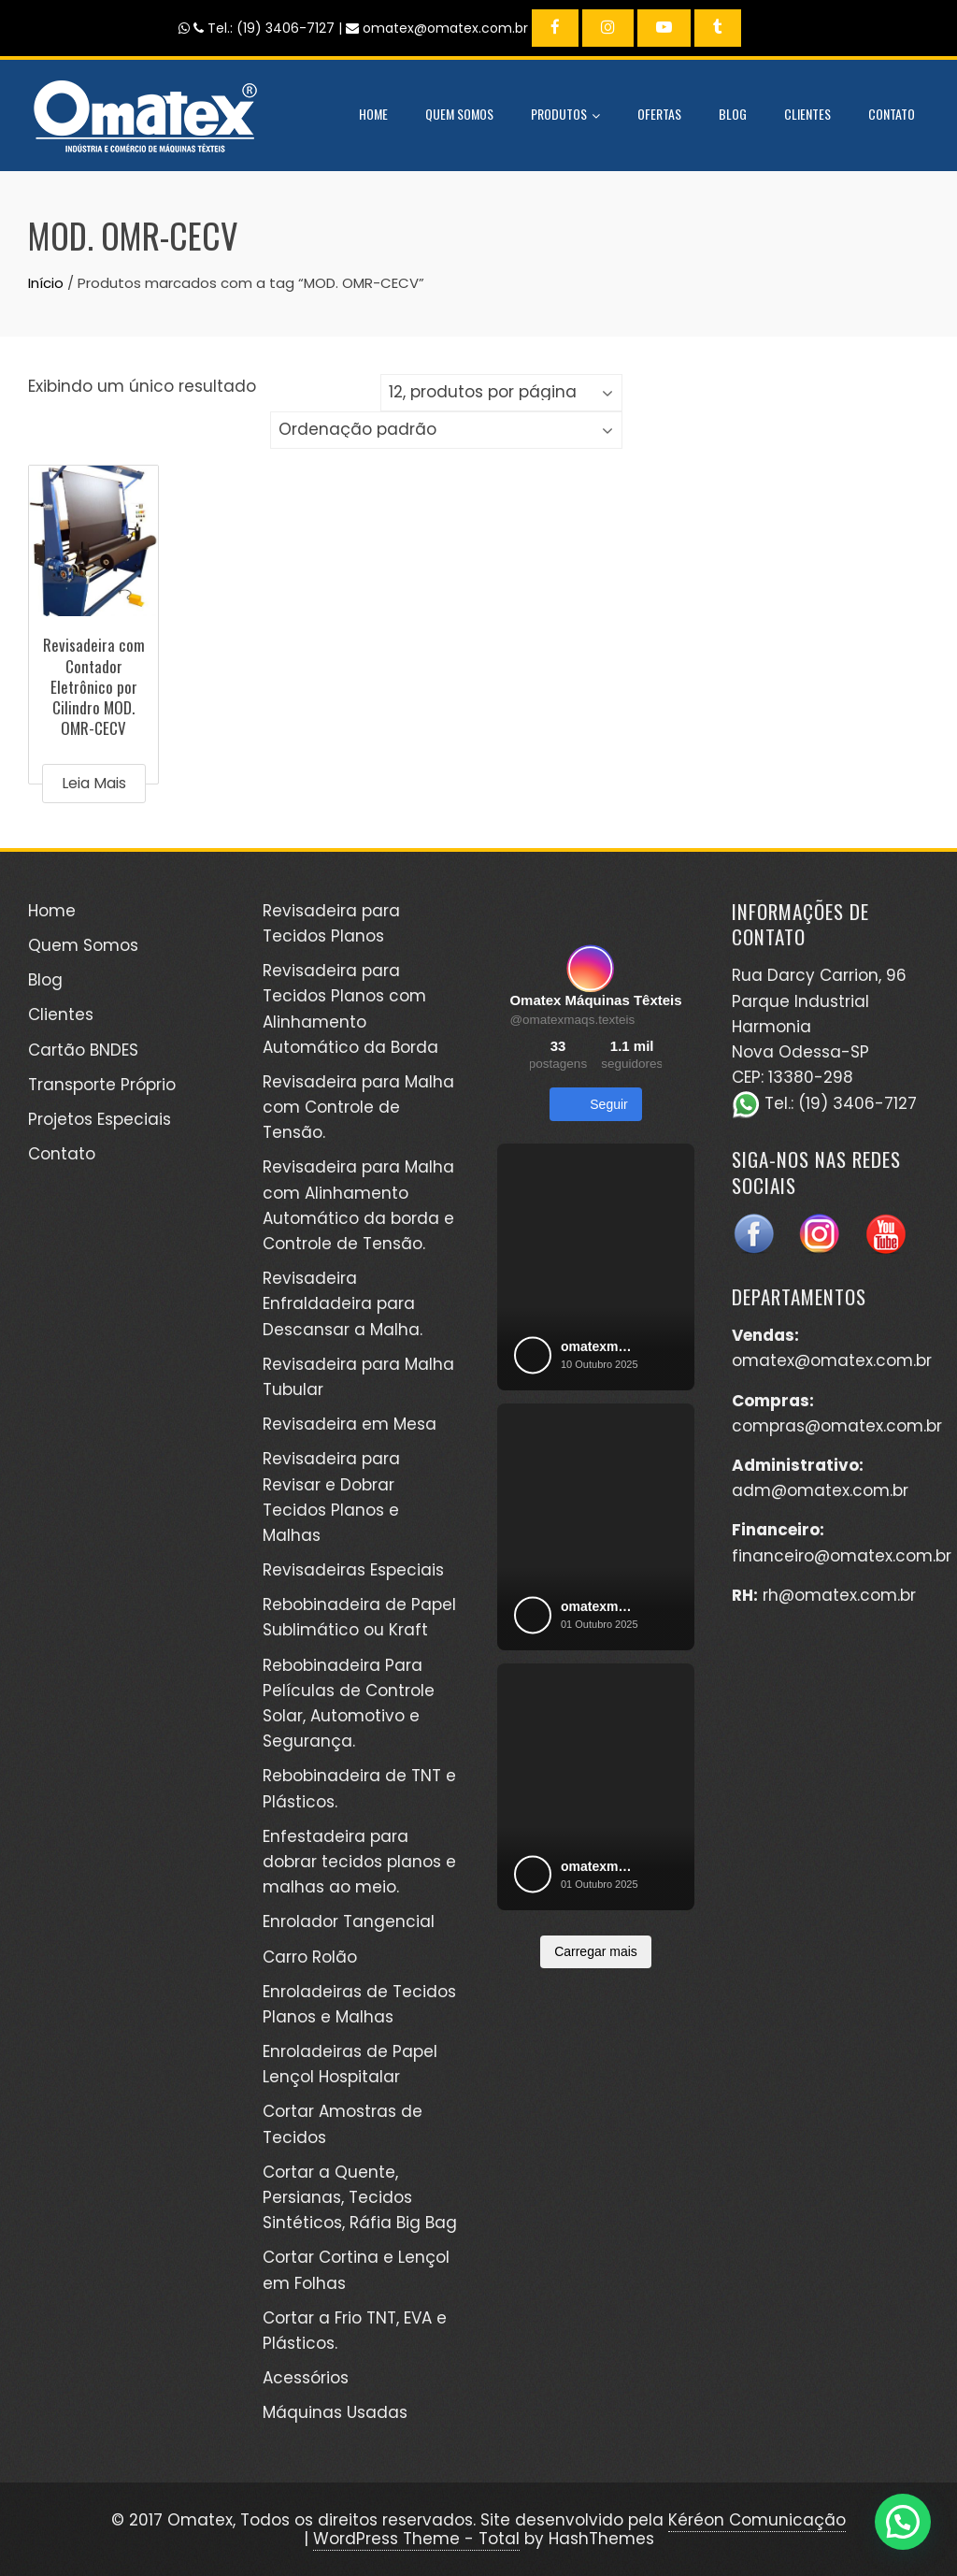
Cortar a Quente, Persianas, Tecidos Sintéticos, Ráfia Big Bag (360, 2197)
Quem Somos (459, 113)
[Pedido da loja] (446, 430)
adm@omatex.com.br (820, 1490)
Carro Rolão (310, 1957)
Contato (891, 113)
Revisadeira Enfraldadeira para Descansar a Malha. (342, 1303)
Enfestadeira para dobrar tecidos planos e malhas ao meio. (359, 1861)
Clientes (807, 113)
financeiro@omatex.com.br (841, 1556)
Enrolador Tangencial (349, 1921)
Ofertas (659, 113)
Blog (733, 113)
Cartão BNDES (83, 1050)
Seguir (595, 1104)
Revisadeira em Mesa (349, 1424)
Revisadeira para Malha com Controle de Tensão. (358, 1107)
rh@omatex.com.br (839, 1595)
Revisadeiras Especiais (353, 1570)
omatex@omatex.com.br (832, 1360)
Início (46, 283)
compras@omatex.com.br (837, 1426)
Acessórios (306, 2378)
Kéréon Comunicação (757, 2520)
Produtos (565, 116)
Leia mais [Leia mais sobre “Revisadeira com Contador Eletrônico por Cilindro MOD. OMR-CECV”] (94, 783)
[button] (903, 2522)
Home (373, 113)
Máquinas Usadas (335, 2412)
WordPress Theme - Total (416, 2538)
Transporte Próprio (102, 1084)
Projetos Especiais (99, 1119)
